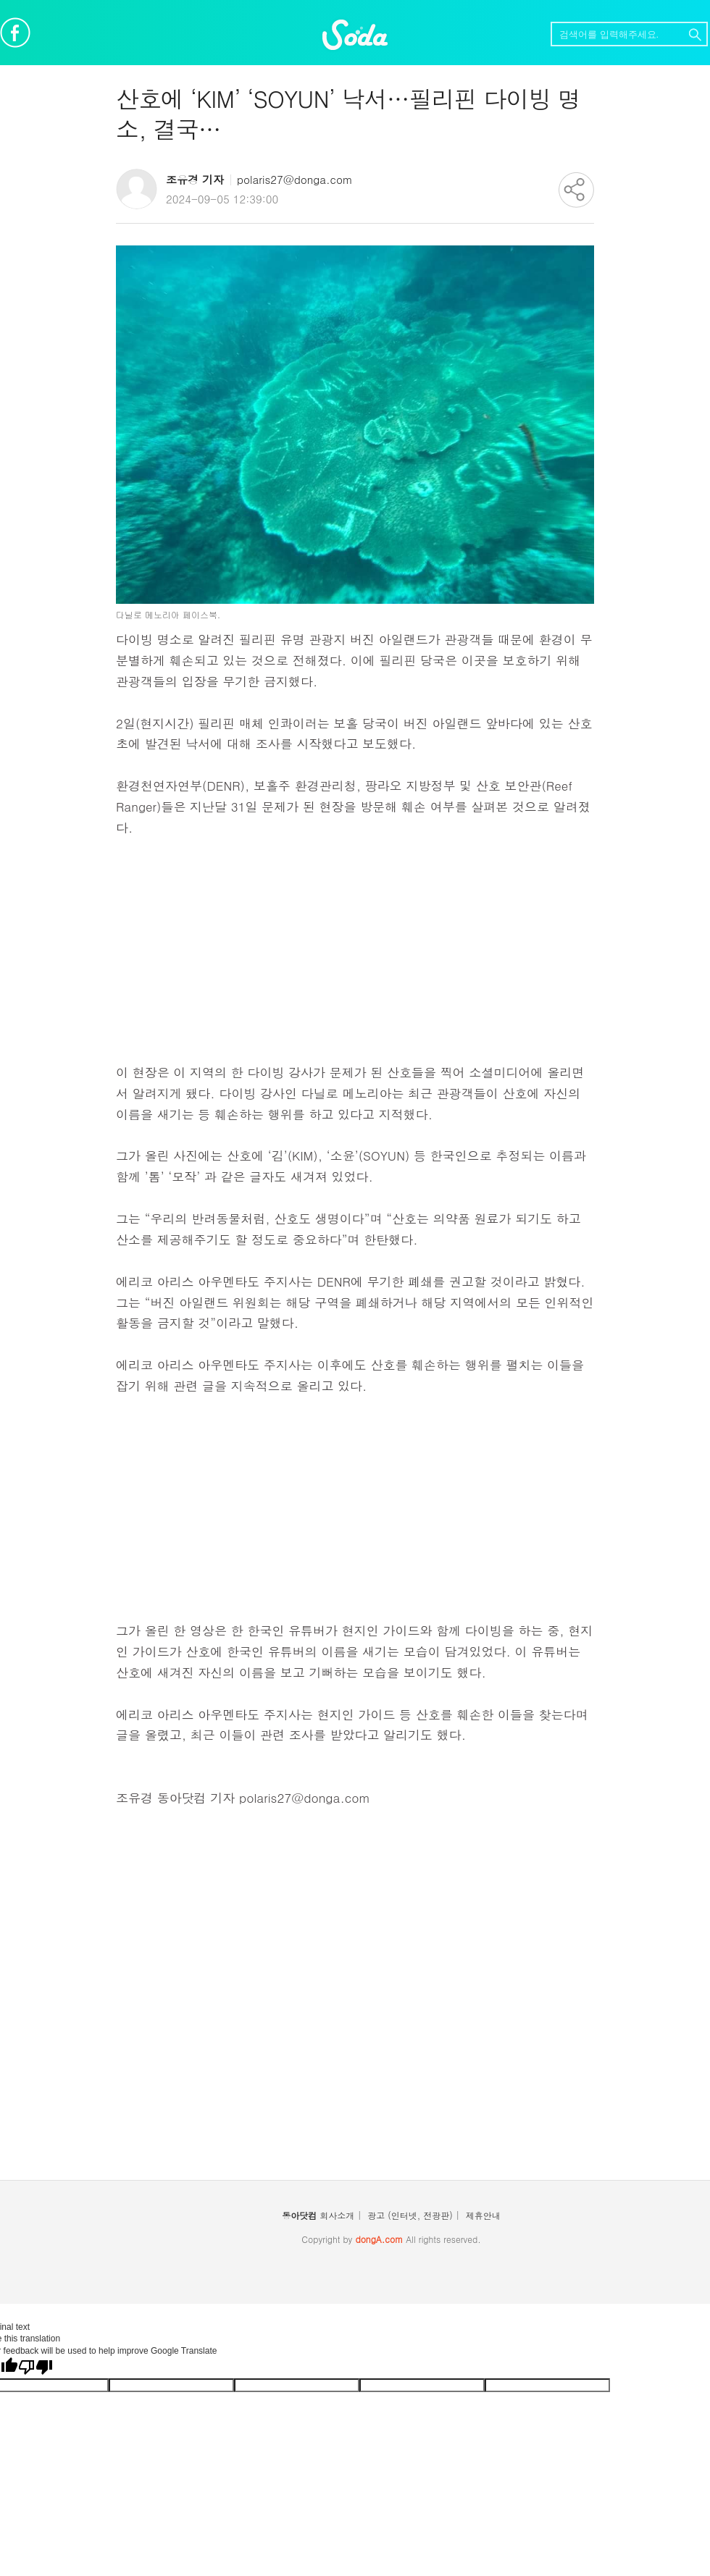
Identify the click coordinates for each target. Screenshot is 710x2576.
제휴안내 (483, 2215)
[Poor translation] (35, 2367)
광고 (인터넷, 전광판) (410, 2215)
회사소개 (337, 2215)
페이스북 (15, 32)
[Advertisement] (355, 960)
